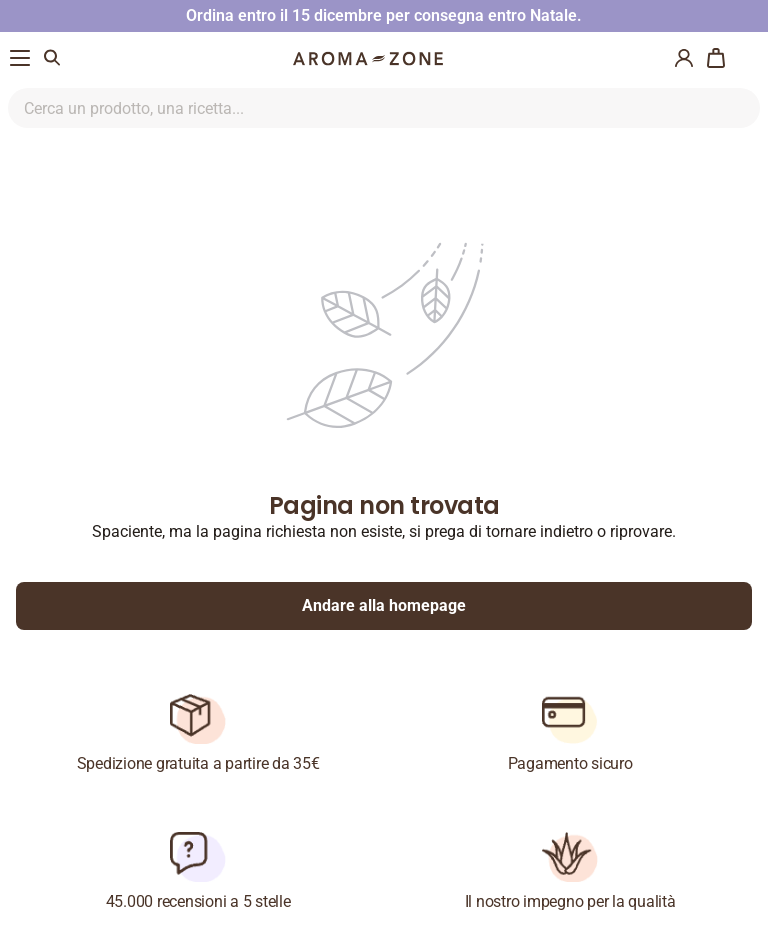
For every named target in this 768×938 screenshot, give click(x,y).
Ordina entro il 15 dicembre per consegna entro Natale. (384, 15)
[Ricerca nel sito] (360, 108)
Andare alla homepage (384, 605)
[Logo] (368, 58)
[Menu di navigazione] (20, 58)
